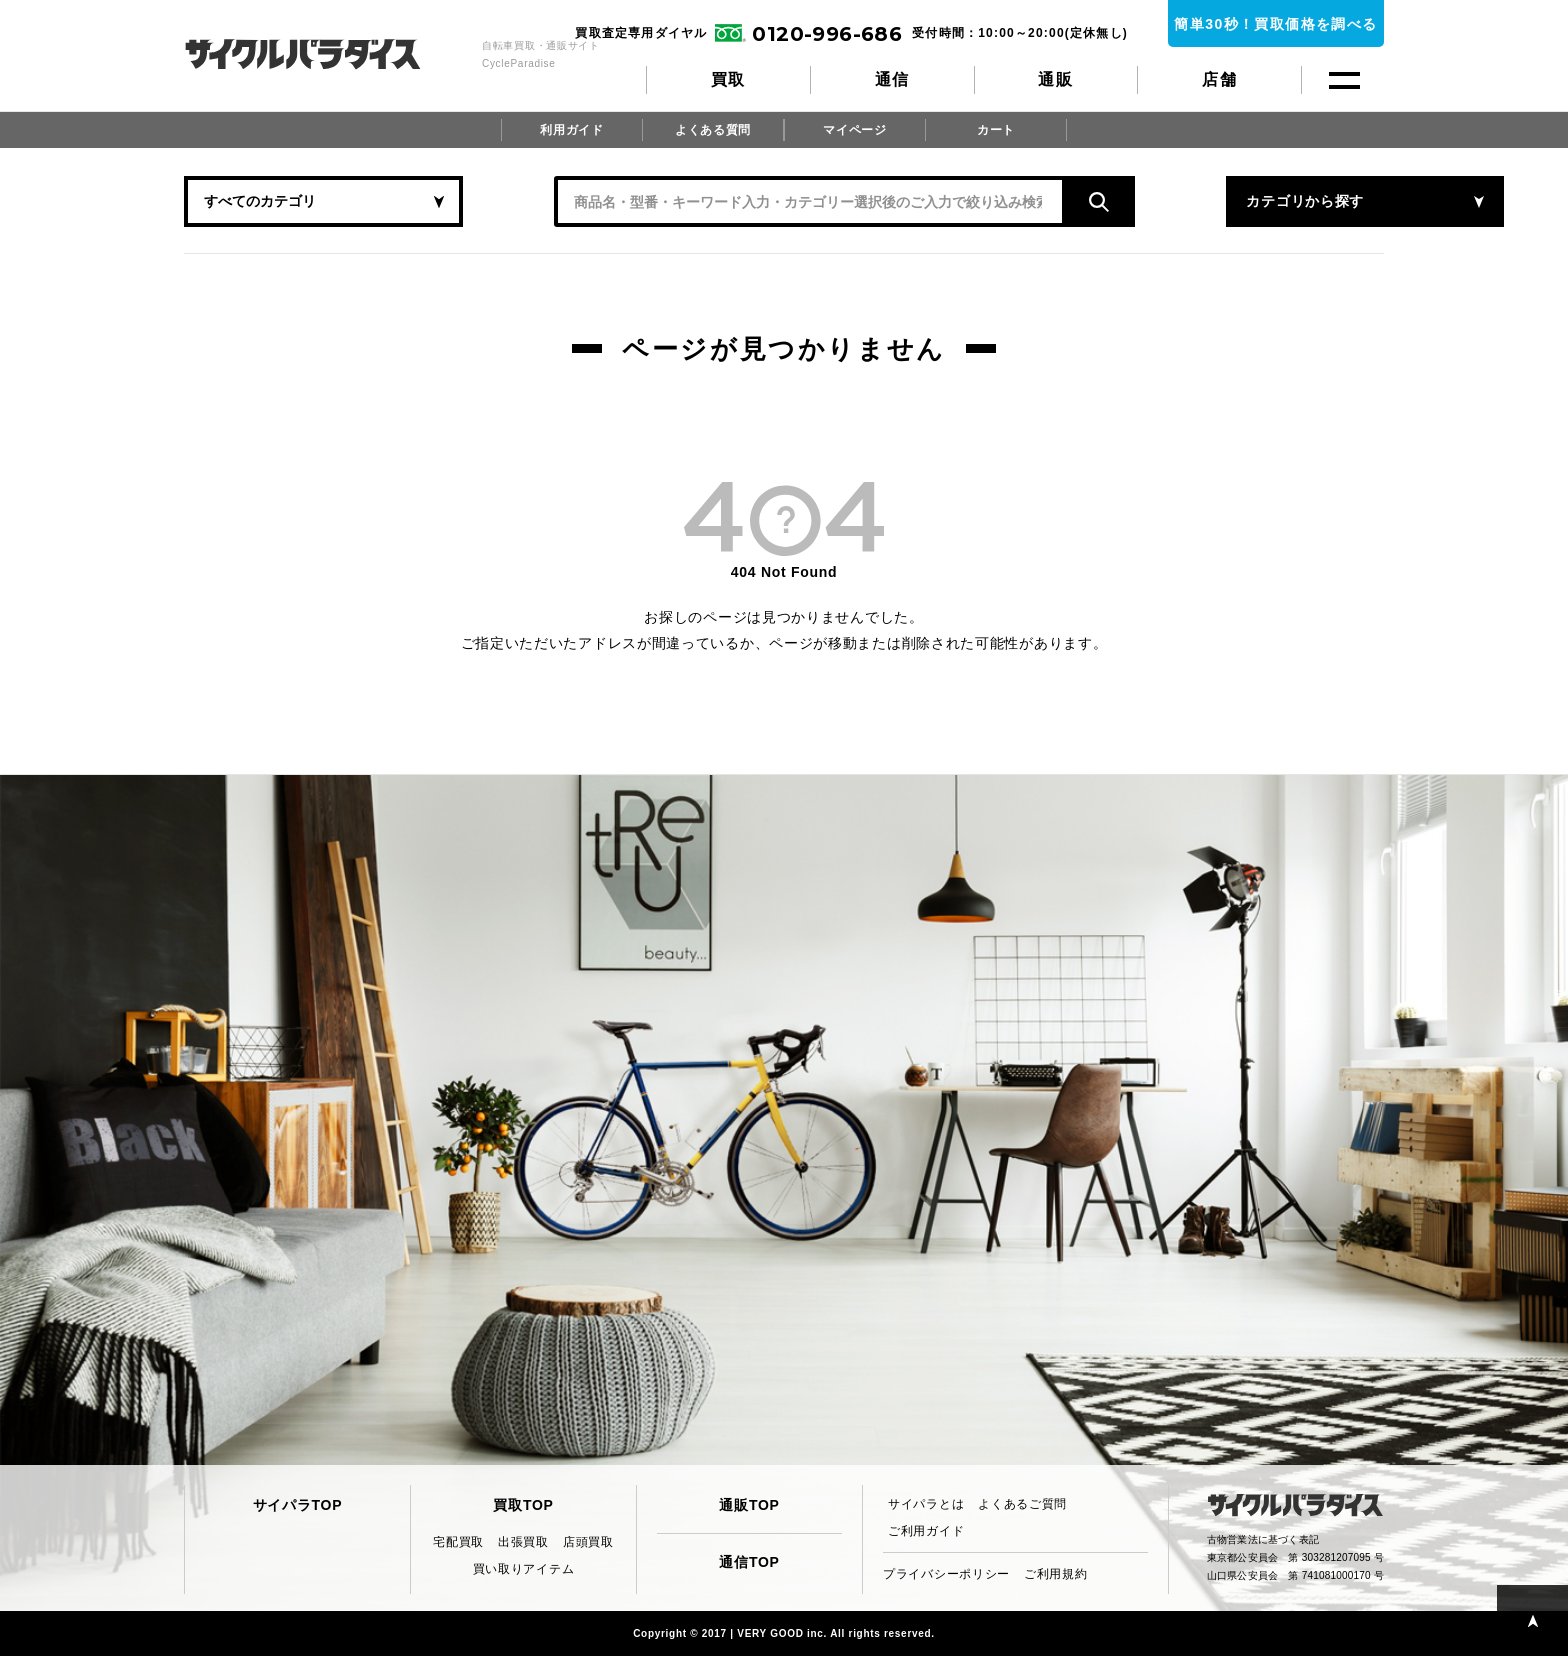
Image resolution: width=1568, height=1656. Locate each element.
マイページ (855, 130)
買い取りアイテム (524, 1569)
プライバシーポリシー (946, 1574)
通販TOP (749, 1505)
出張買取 (523, 1542)
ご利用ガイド (926, 1531)
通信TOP (749, 1562)
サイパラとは (926, 1504)
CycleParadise (324, 54)
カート (996, 130)
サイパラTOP (297, 1505)
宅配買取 (458, 1542)
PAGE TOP (1532, 1620)
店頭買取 (588, 1542)
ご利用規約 (1056, 1574)
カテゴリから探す (1184, 201)
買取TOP (523, 1505)
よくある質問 (713, 130)
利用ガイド (572, 130)
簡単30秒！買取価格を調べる (1275, 24)
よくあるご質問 (1022, 1504)
